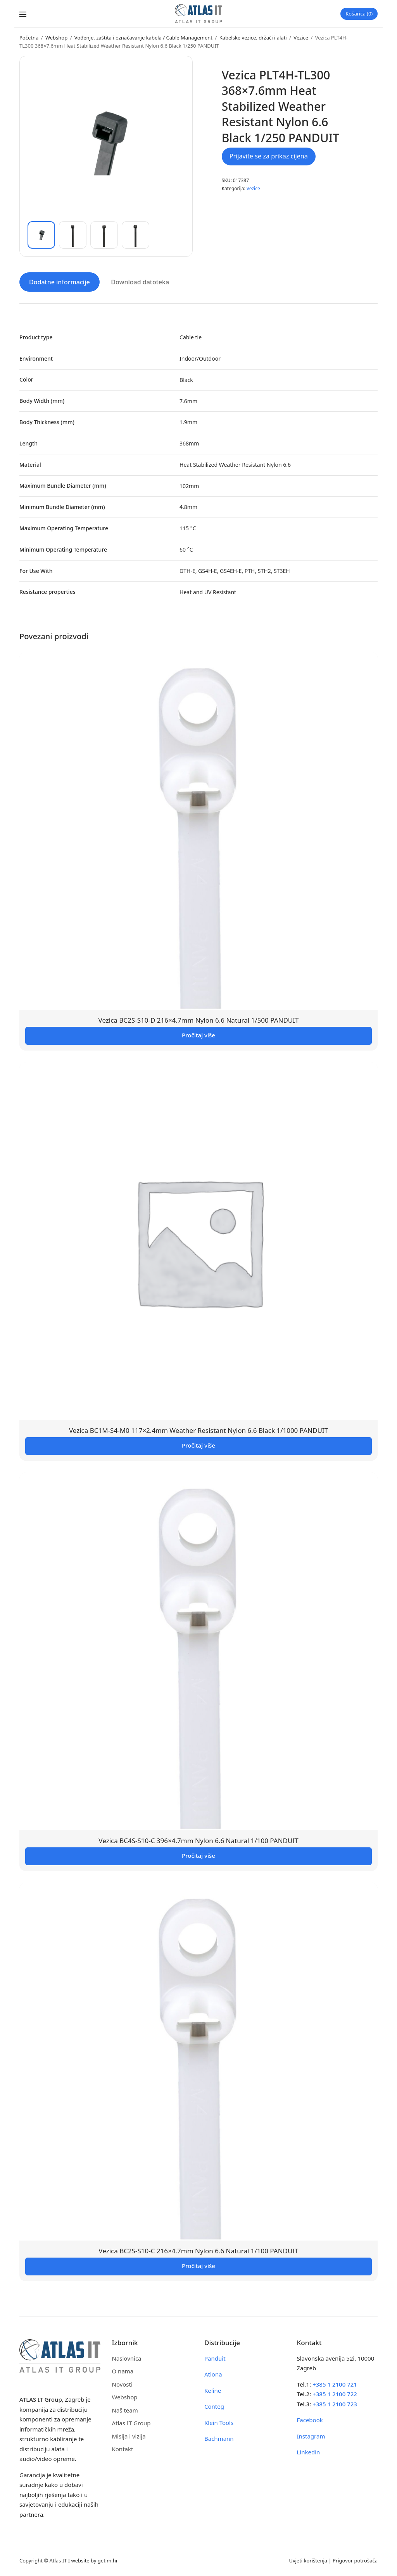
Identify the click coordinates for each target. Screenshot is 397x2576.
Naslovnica (127, 2358)
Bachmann (219, 2438)
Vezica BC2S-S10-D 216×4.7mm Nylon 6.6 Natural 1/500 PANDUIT (198, 1019)
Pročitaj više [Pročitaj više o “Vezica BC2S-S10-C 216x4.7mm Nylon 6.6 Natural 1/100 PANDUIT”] (198, 2265)
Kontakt (122, 2448)
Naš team (125, 2410)
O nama (123, 2371)
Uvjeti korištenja (308, 2560)
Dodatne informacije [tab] (59, 281)
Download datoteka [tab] (140, 281)
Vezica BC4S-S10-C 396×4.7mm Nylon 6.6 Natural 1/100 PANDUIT (198, 1840)
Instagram (311, 2436)
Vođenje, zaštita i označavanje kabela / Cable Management (143, 37)
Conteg (214, 2406)
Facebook (310, 2419)
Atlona (213, 2374)
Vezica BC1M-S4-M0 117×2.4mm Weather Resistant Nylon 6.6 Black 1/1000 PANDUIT (198, 1430)
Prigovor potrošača (355, 2560)
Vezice (300, 37)
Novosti (122, 2384)
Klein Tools (218, 2422)
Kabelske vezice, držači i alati (253, 37)
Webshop (56, 37)
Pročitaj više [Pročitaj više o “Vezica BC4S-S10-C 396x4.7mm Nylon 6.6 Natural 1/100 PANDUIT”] (198, 1855)
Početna (28, 37)
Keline (212, 2390)
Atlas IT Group (131, 2422)
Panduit (215, 2358)
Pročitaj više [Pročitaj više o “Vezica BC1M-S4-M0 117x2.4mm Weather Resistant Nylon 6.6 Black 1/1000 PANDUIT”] (198, 1445)
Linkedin (308, 2452)
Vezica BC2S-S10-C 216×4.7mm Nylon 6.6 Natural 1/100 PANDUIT (198, 2250)
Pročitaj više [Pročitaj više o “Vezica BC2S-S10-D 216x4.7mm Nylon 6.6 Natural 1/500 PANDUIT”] (198, 1035)
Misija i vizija (129, 2436)
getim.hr (108, 2560)
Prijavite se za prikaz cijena (269, 156)
